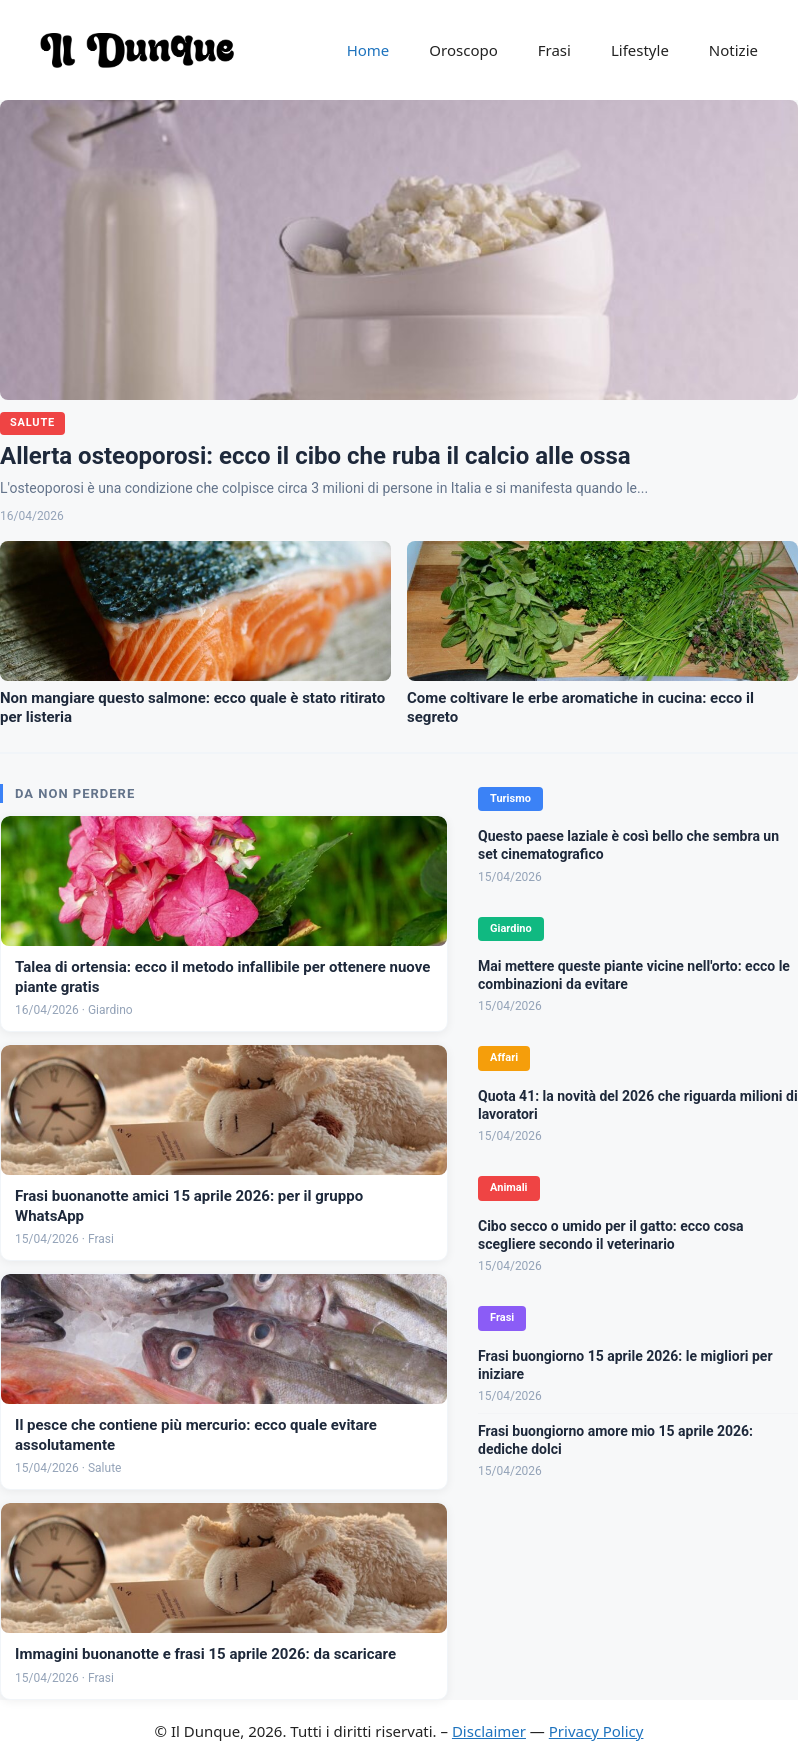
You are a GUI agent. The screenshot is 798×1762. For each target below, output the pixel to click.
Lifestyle (640, 50)
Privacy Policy (596, 1731)
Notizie (733, 50)
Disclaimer (489, 1731)
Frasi (554, 50)
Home (368, 50)
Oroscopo (463, 50)
